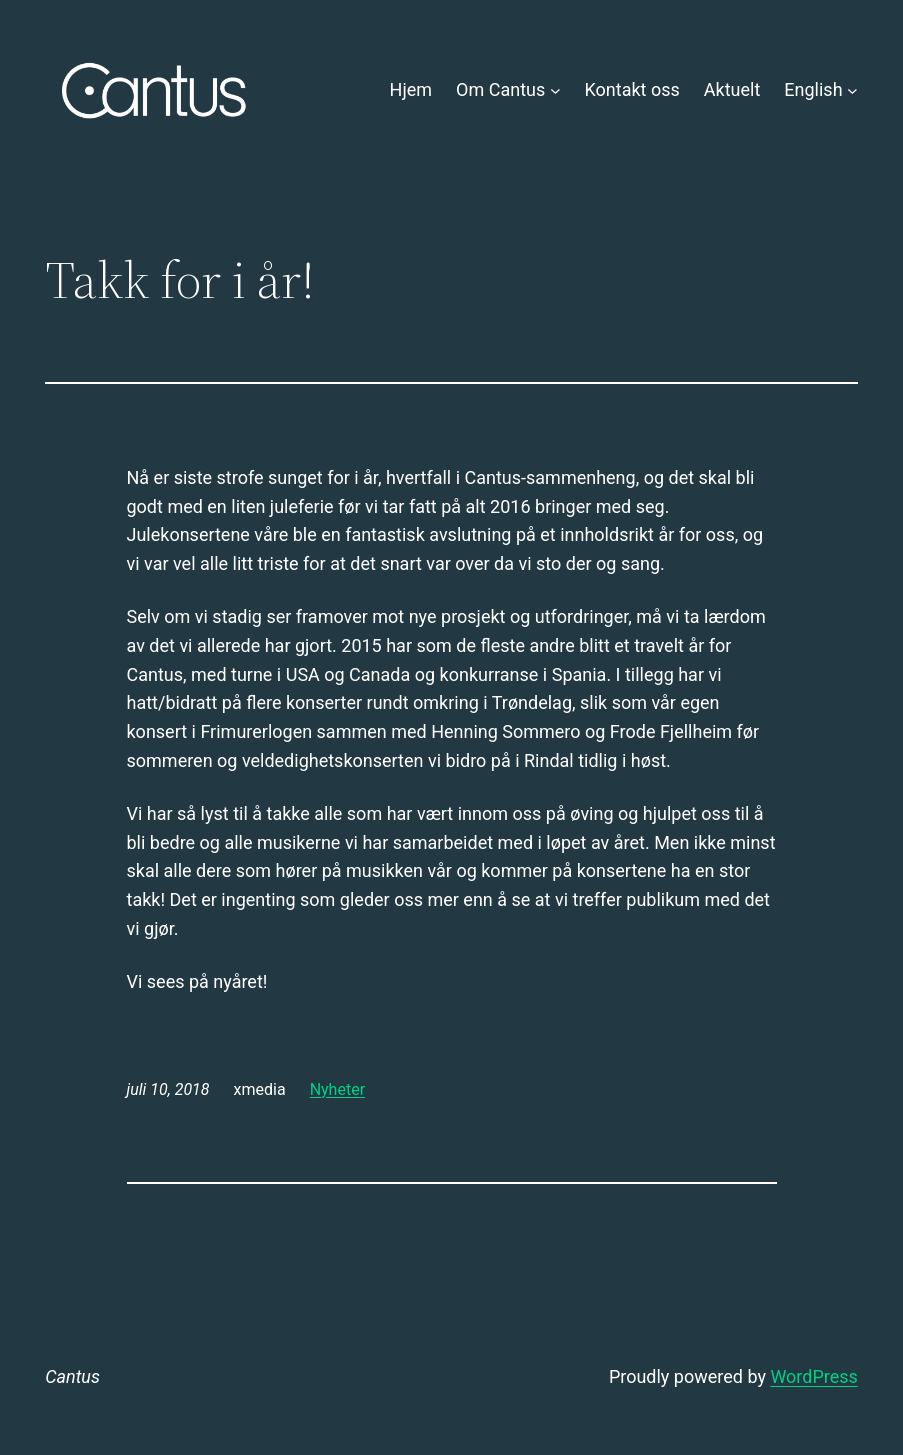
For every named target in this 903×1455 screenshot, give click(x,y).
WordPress (813, 1376)
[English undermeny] (852, 90)
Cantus (72, 1376)
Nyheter (337, 1089)
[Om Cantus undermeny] (555, 90)
